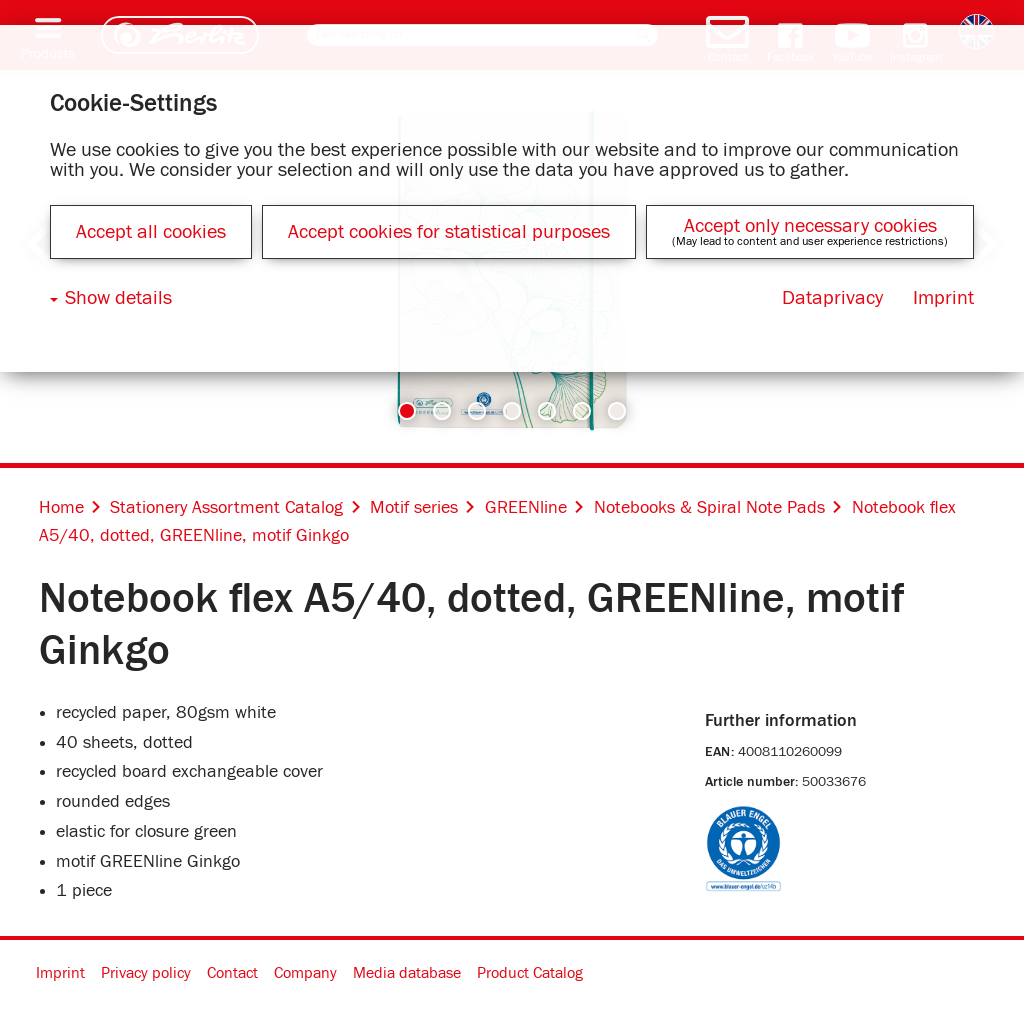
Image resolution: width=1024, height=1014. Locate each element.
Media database (407, 973)
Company (305, 973)
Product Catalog (530, 973)
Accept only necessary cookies (810, 226)
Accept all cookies (151, 232)
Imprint (60, 973)
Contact (232, 973)
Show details (118, 298)
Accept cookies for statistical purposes (449, 232)
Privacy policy (146, 973)
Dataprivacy (832, 298)
